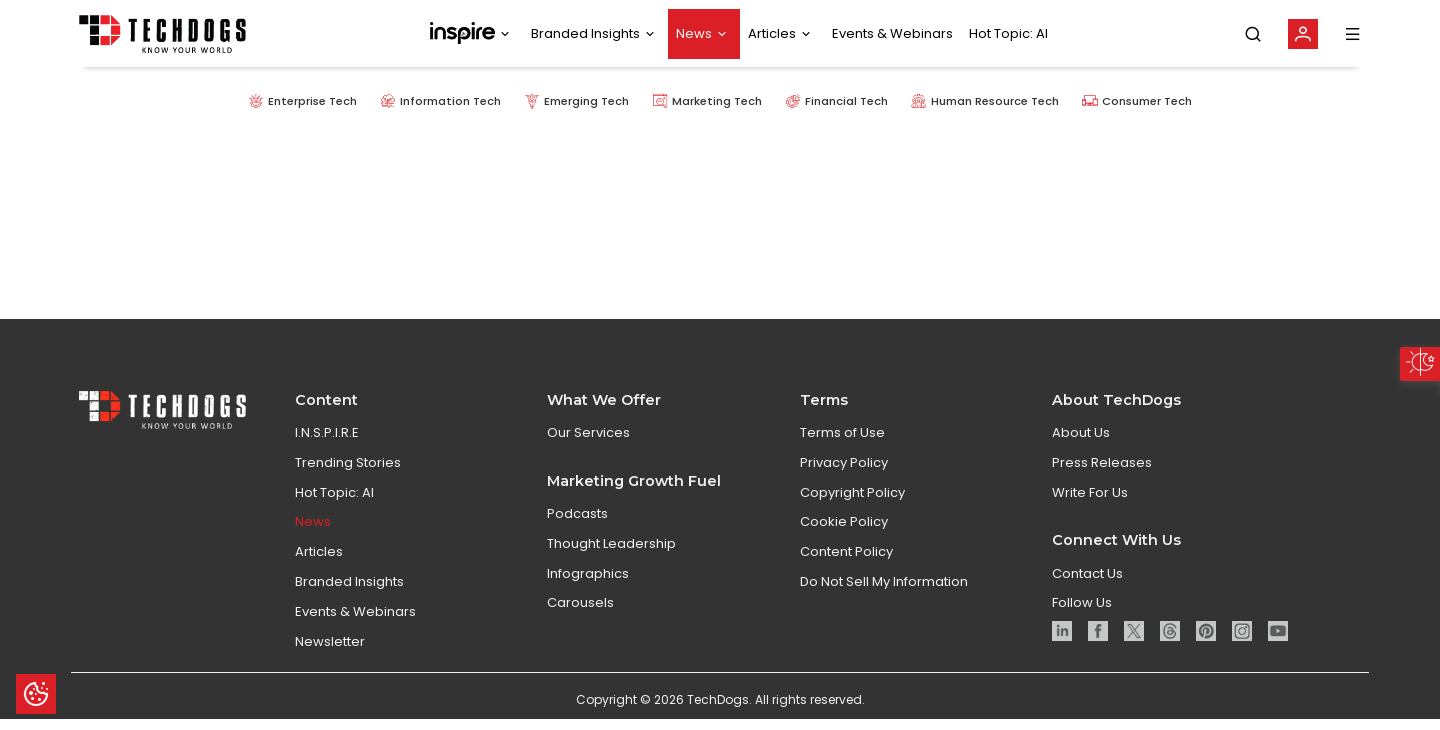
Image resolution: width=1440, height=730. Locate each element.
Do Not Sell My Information (884, 603)
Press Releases (1102, 483)
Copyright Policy (852, 513)
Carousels (580, 624)
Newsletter (330, 662)
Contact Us (1087, 594)
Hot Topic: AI (1008, 33)
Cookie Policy (844, 543)
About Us (1081, 454)
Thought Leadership (611, 564)
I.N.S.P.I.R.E (327, 454)
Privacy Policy (844, 483)
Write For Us (1090, 513)
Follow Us (1082, 624)
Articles (772, 33)
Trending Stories (348, 483)
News (694, 33)
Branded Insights (585, 33)
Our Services (588, 454)
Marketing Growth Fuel (634, 502)
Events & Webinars (892, 33)
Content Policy (846, 573)
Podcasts (577, 535)
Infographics (588, 594)
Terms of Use (842, 454)
